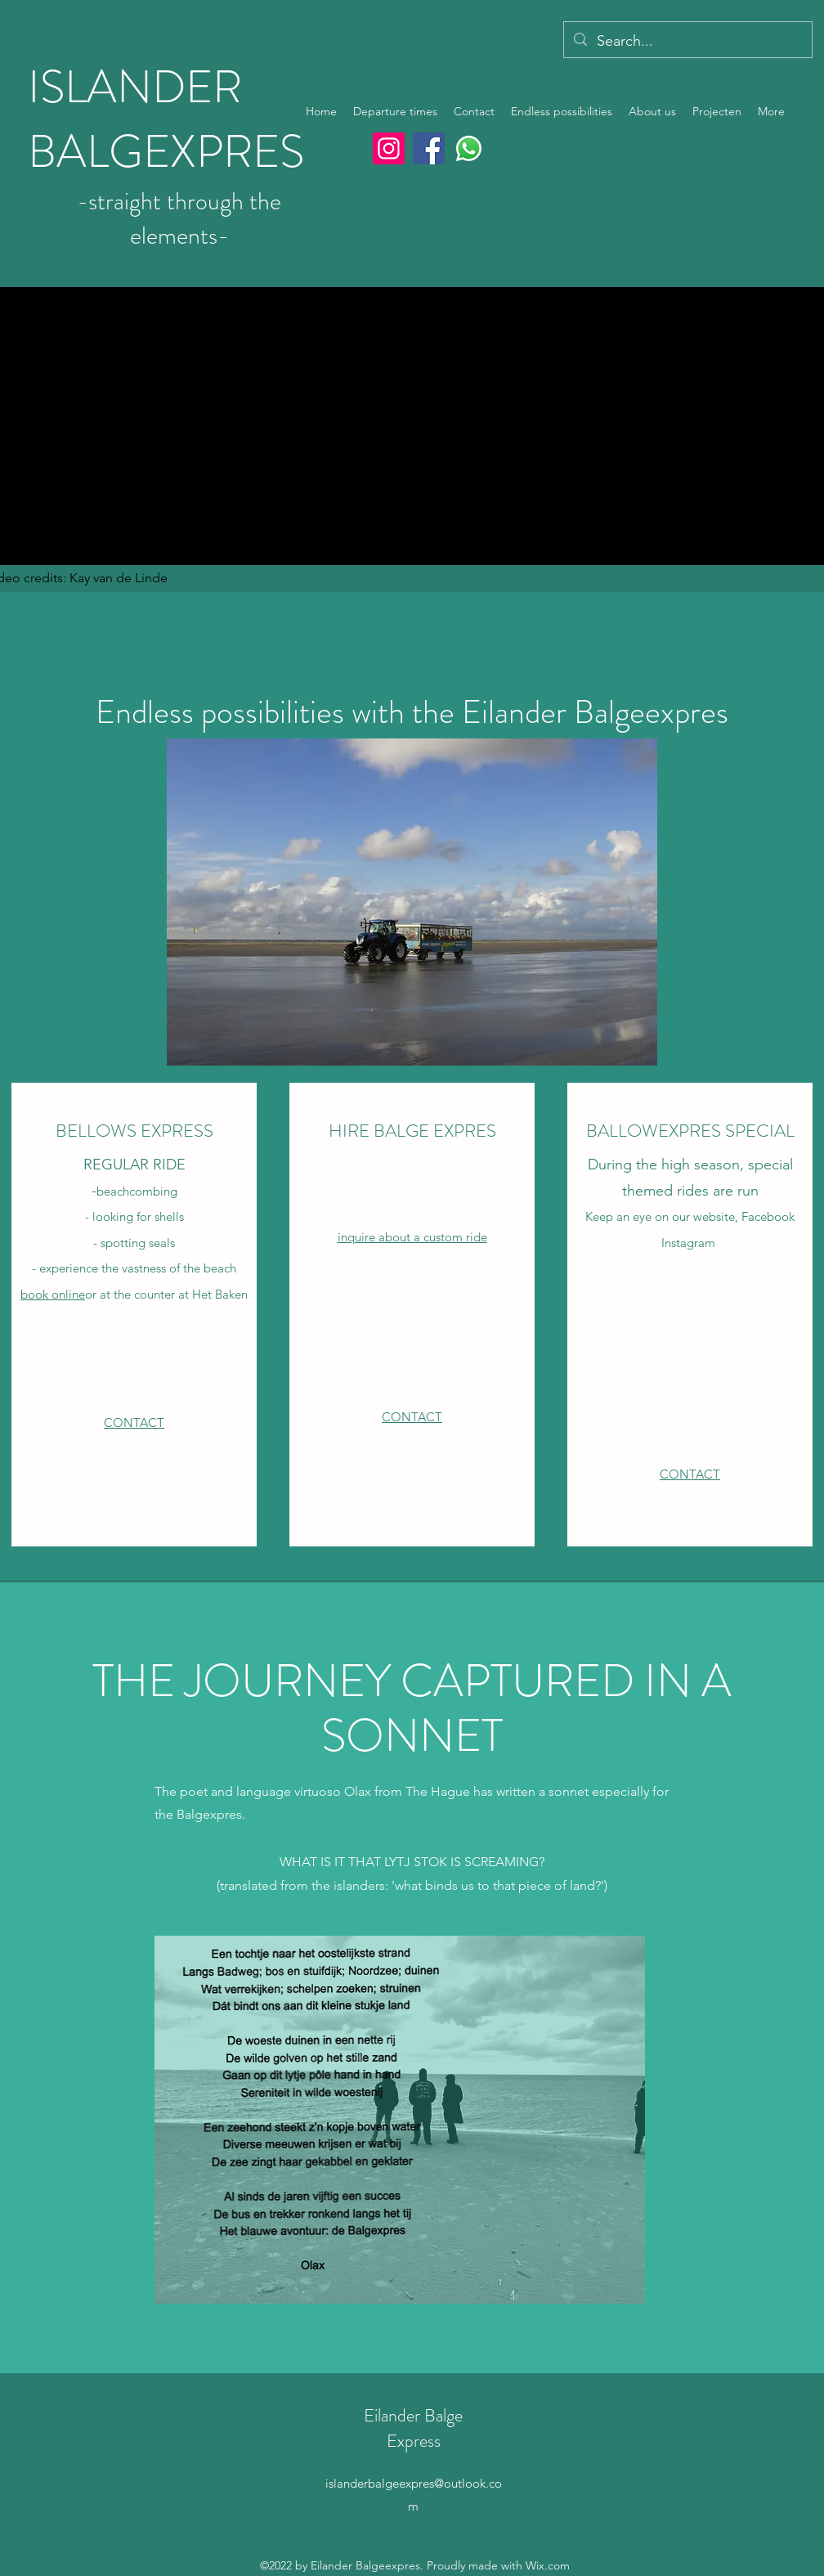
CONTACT (134, 1422)
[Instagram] (389, 148)
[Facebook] (429, 148)
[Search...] (687, 41)
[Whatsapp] (469, 148)
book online (52, 1294)
